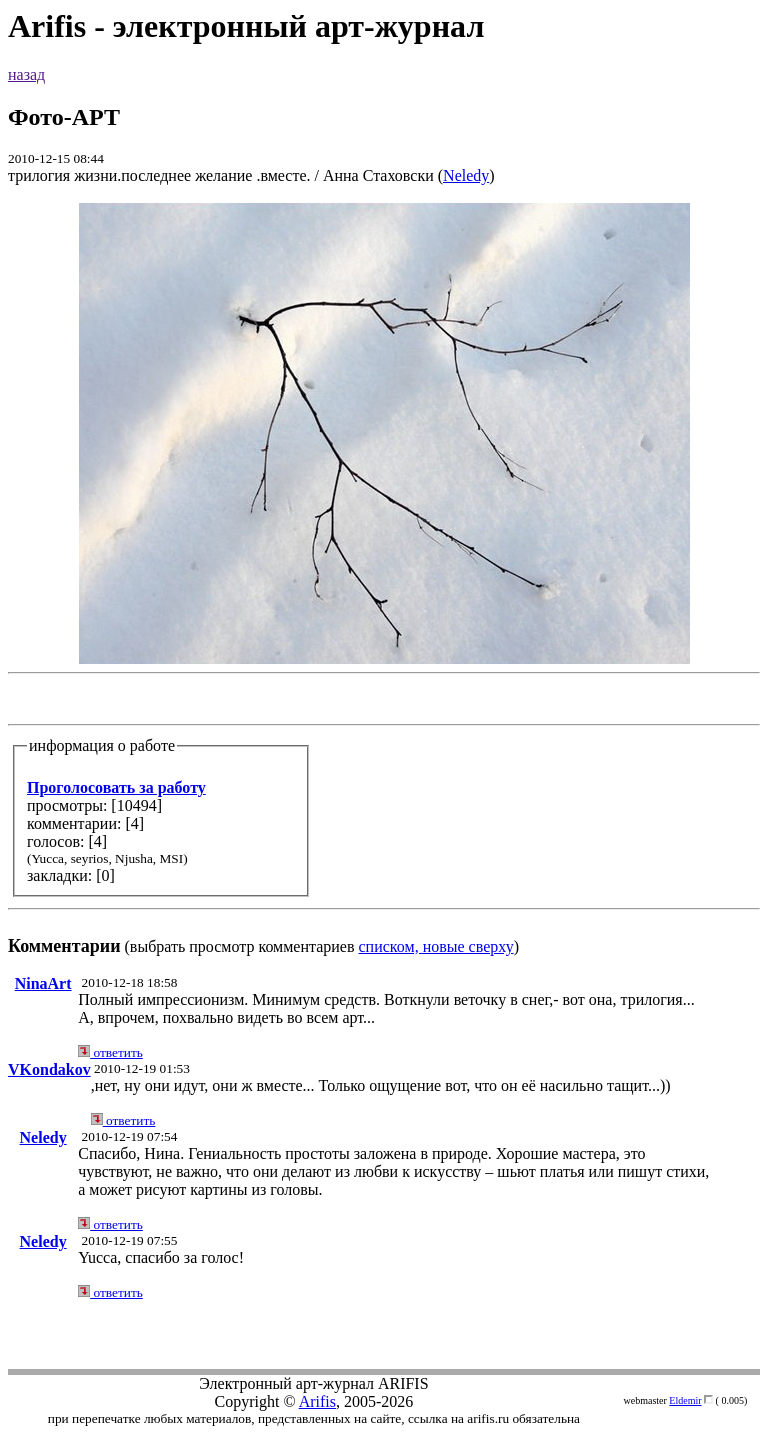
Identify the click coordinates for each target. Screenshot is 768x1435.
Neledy (466, 175)
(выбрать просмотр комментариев (384, 579)
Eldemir (685, 1400)
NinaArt (43, 983)
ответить (110, 1052)
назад (26, 74)
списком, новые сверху (436, 946)
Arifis (317, 1401)
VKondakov (49, 1069)
